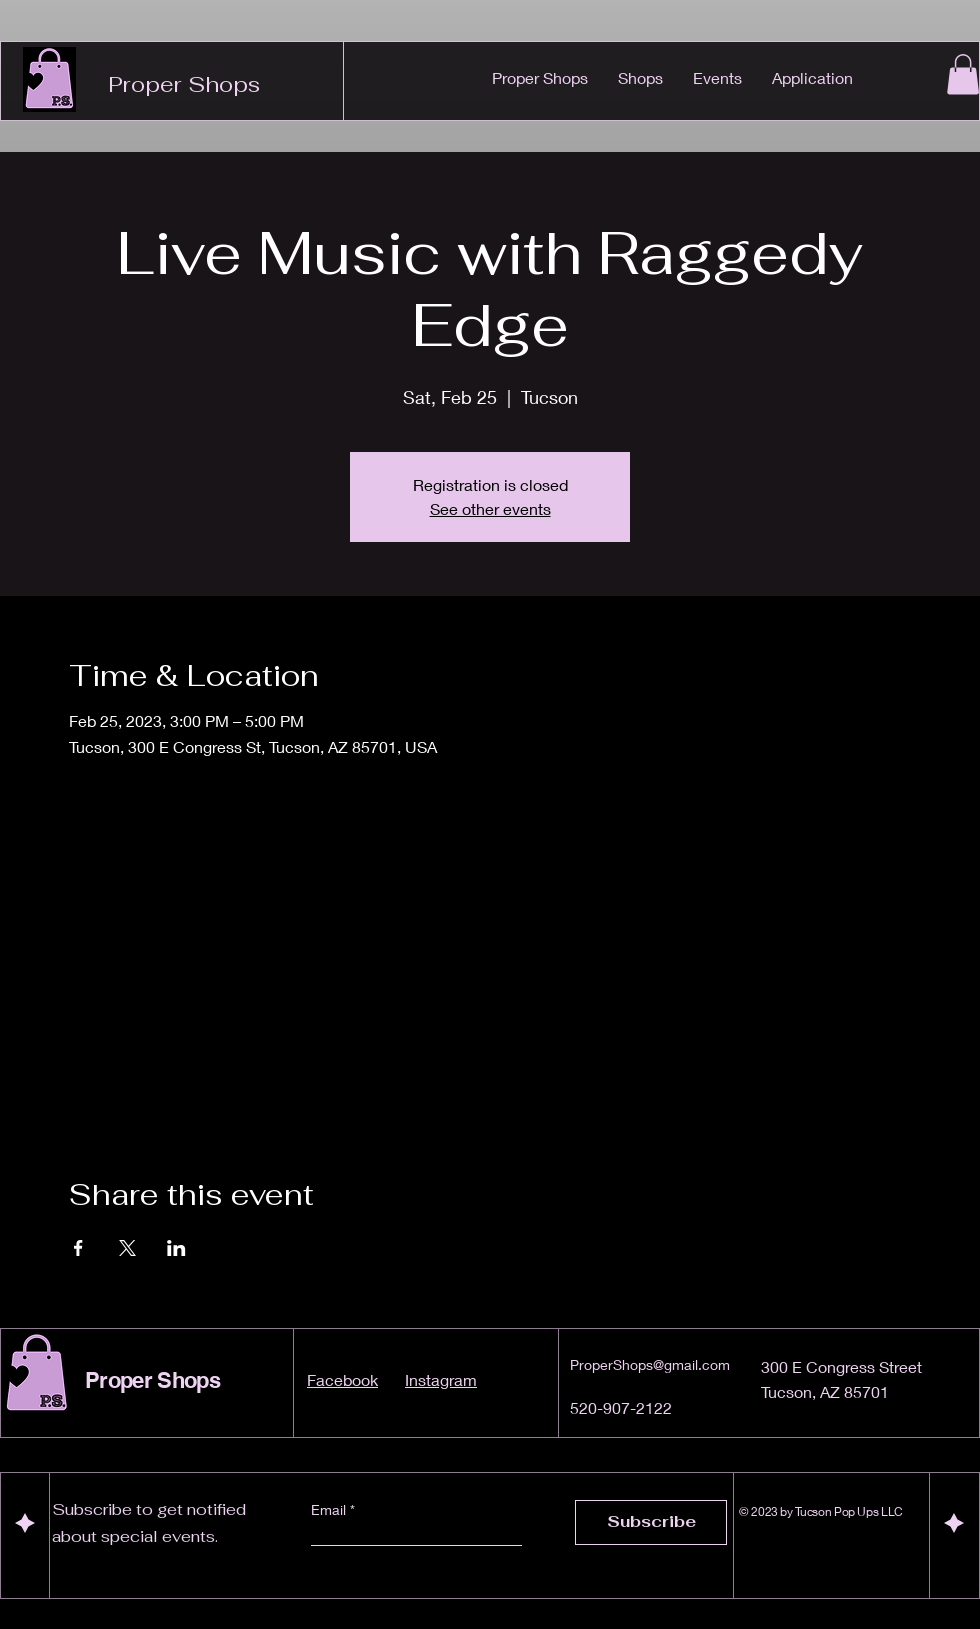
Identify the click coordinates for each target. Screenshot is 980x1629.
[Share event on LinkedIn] (176, 1248)
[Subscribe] (651, 1522)
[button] (963, 74)
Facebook (342, 1379)
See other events (490, 508)
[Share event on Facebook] (78, 1248)
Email (330, 1510)
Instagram (441, 1379)
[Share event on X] (127, 1248)
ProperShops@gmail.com (650, 1364)
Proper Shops (184, 84)
